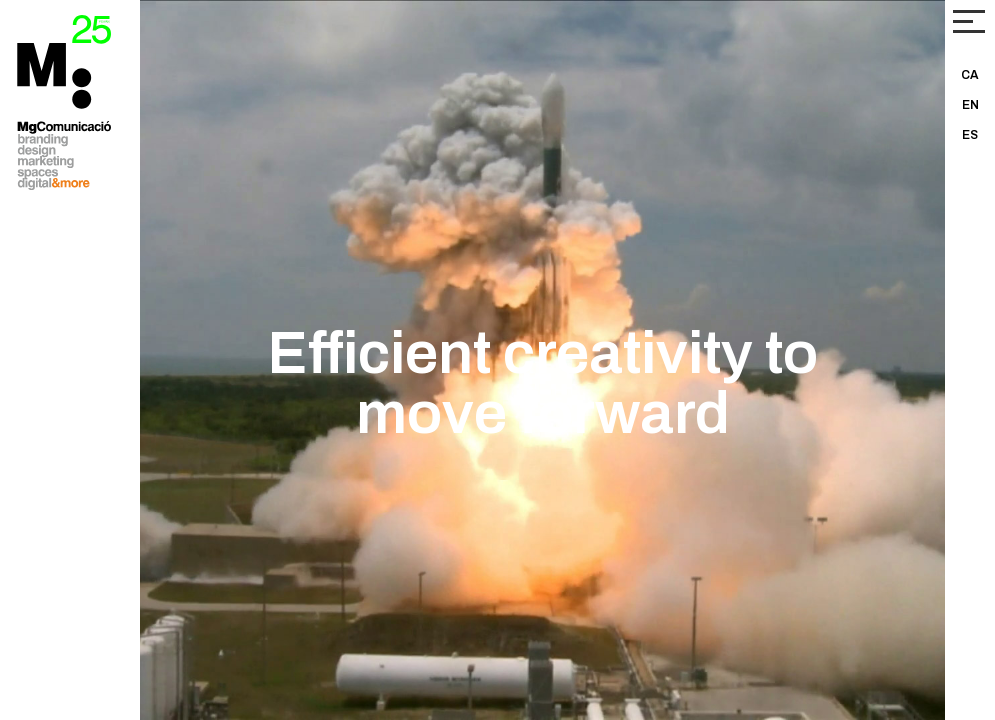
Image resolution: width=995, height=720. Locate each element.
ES (970, 135)
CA (970, 75)
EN (970, 105)
